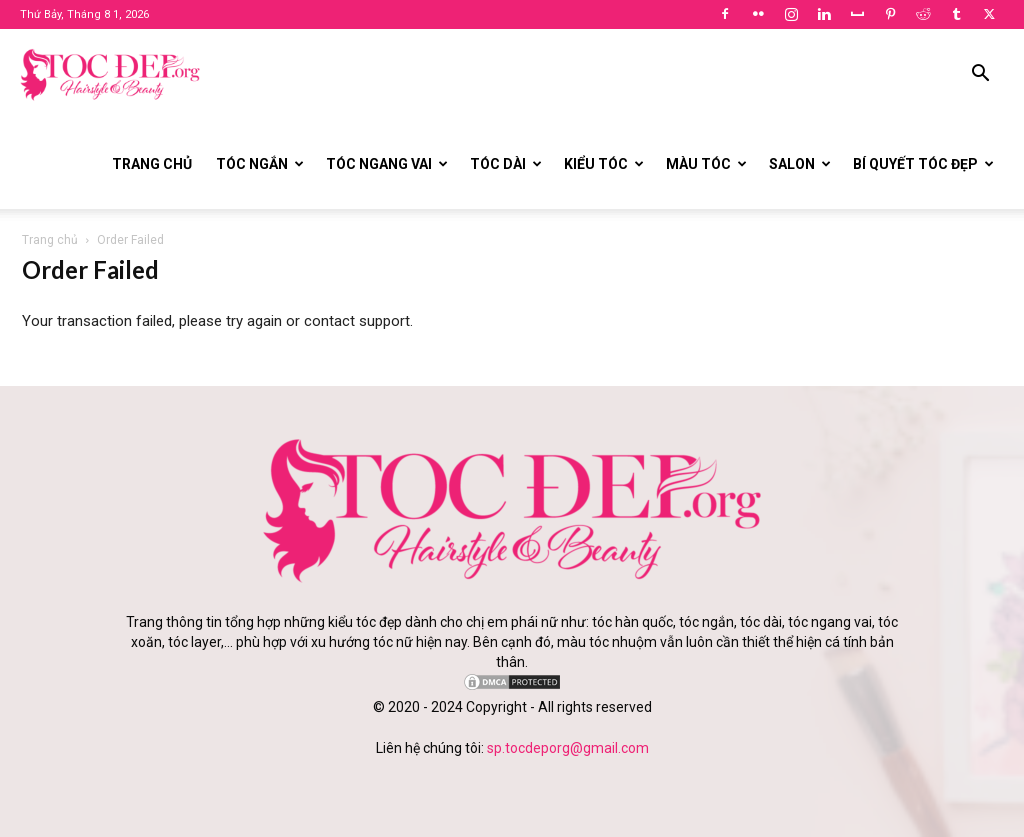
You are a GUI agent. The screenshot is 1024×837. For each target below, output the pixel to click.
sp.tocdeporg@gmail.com (568, 748)
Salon (800, 164)
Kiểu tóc (604, 164)
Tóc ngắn (260, 164)
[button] (980, 75)
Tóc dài (506, 164)
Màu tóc (706, 164)
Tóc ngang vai (387, 164)
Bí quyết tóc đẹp (923, 164)
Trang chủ (152, 164)
